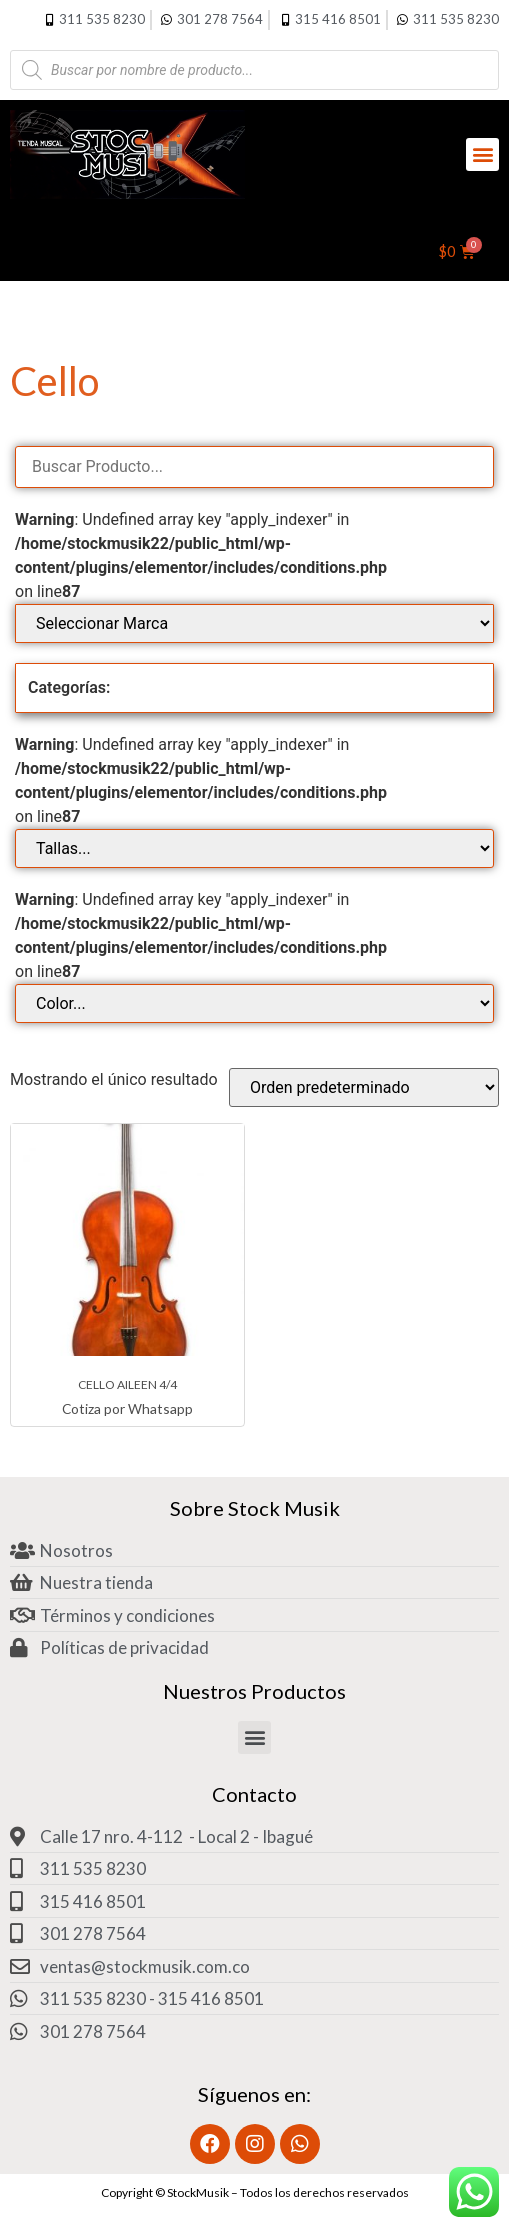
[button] (482, 154)
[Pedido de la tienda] (364, 1087)
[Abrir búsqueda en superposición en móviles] (254, 70)
